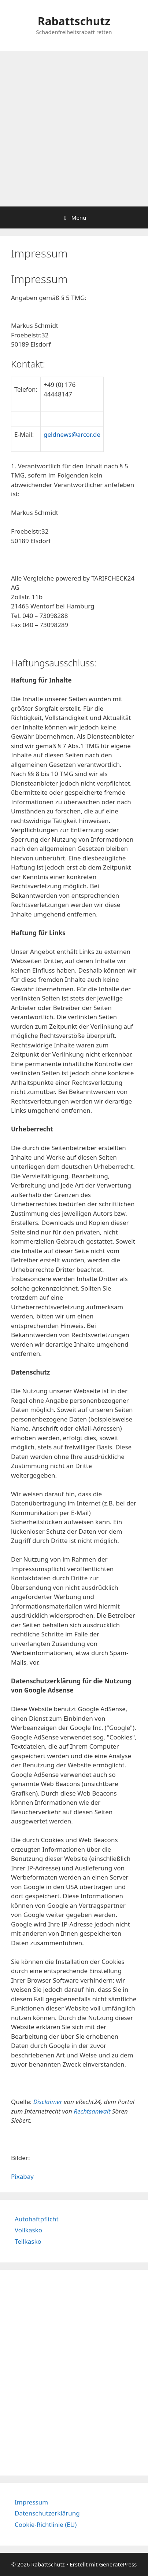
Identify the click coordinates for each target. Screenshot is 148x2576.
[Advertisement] (74, 129)
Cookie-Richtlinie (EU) (46, 2524)
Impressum (31, 2502)
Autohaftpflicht (37, 2219)
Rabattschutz (74, 21)
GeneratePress (118, 2564)
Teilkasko (28, 2241)
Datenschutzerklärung (47, 2513)
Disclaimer (47, 2101)
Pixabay (22, 2176)
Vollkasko (28, 2230)
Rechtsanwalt (92, 2111)
